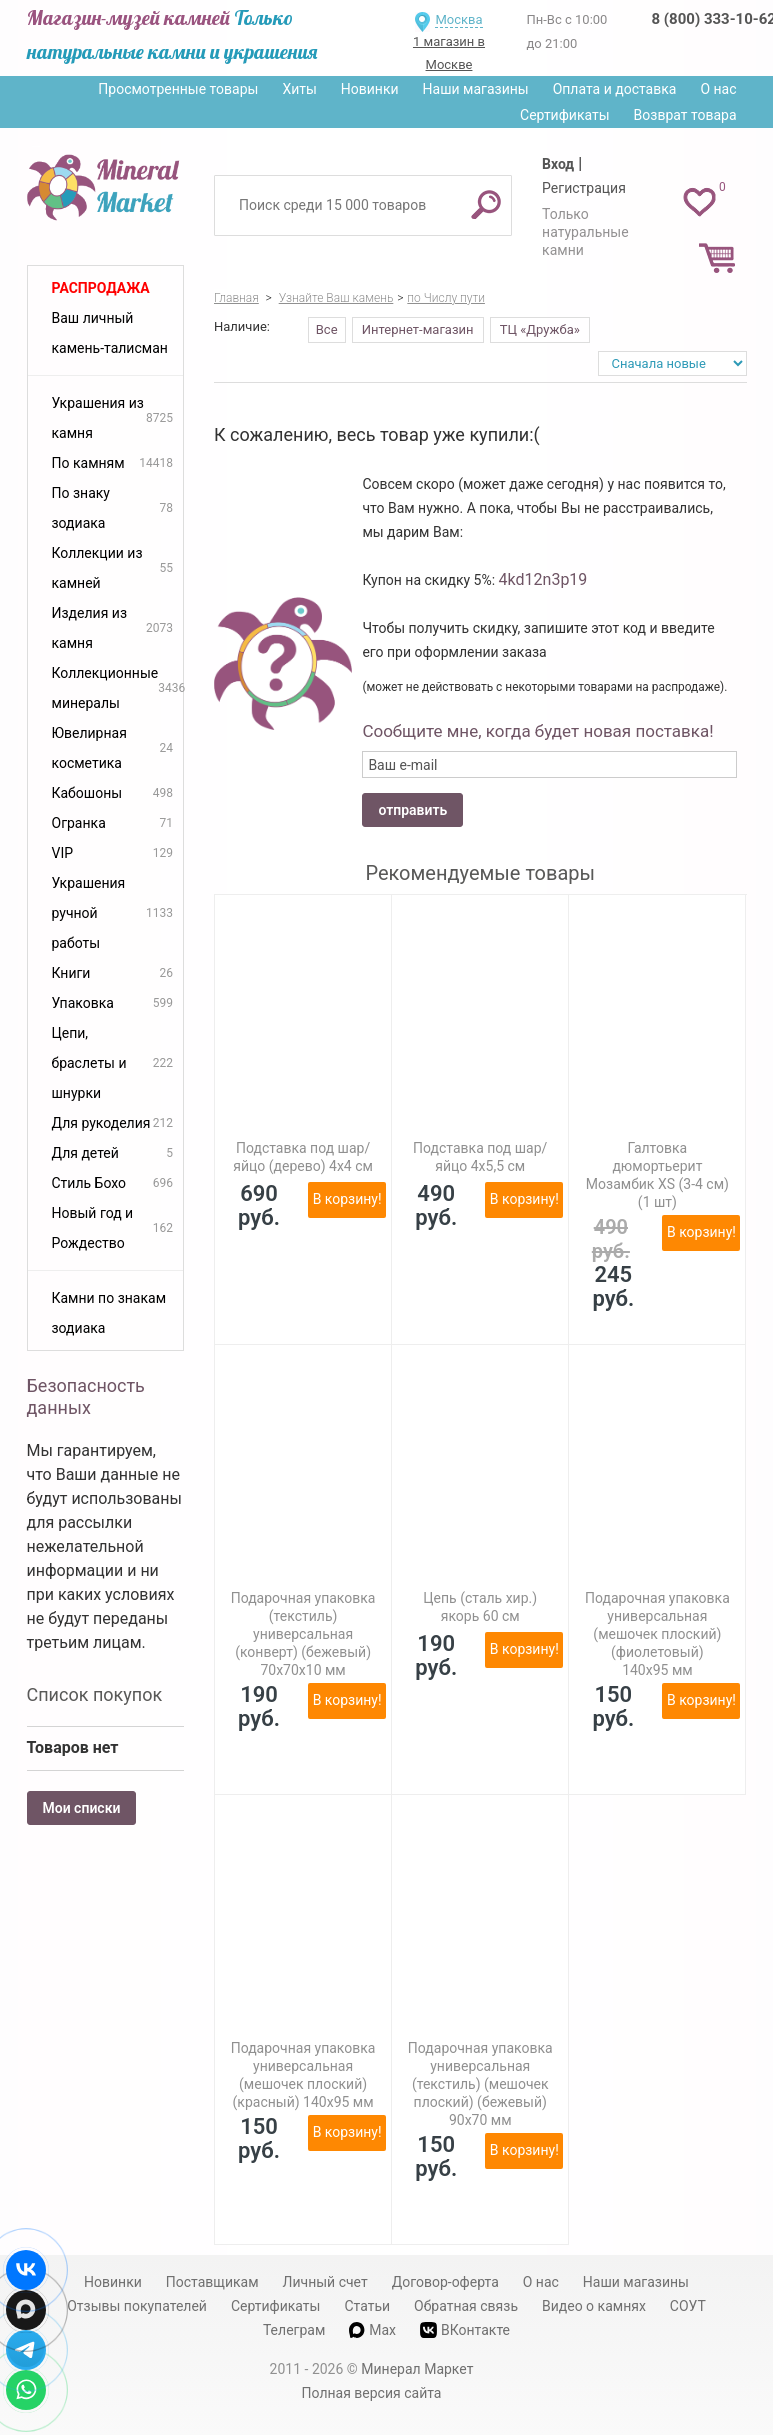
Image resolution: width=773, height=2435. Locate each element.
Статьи (367, 2306)
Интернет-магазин (418, 329)
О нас (718, 89)
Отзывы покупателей (137, 2306)
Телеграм (294, 2330)
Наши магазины (476, 89)
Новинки (370, 89)
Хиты (299, 89)
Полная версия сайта (372, 2393)
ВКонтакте (465, 2330)
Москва (458, 19)
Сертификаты (565, 115)
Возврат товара (685, 115)
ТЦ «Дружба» (540, 329)
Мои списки (82, 1808)
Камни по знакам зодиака (109, 1313)
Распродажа (101, 288)
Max (372, 2330)
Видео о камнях (594, 2306)
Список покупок (95, 1694)
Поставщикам (212, 2282)
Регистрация (584, 188)
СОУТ (688, 2306)
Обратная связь (466, 2306)
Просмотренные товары (178, 89)
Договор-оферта (445, 2282)
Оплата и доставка (615, 89)
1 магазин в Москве (449, 53)
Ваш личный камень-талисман (110, 333)
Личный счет (325, 2282)
